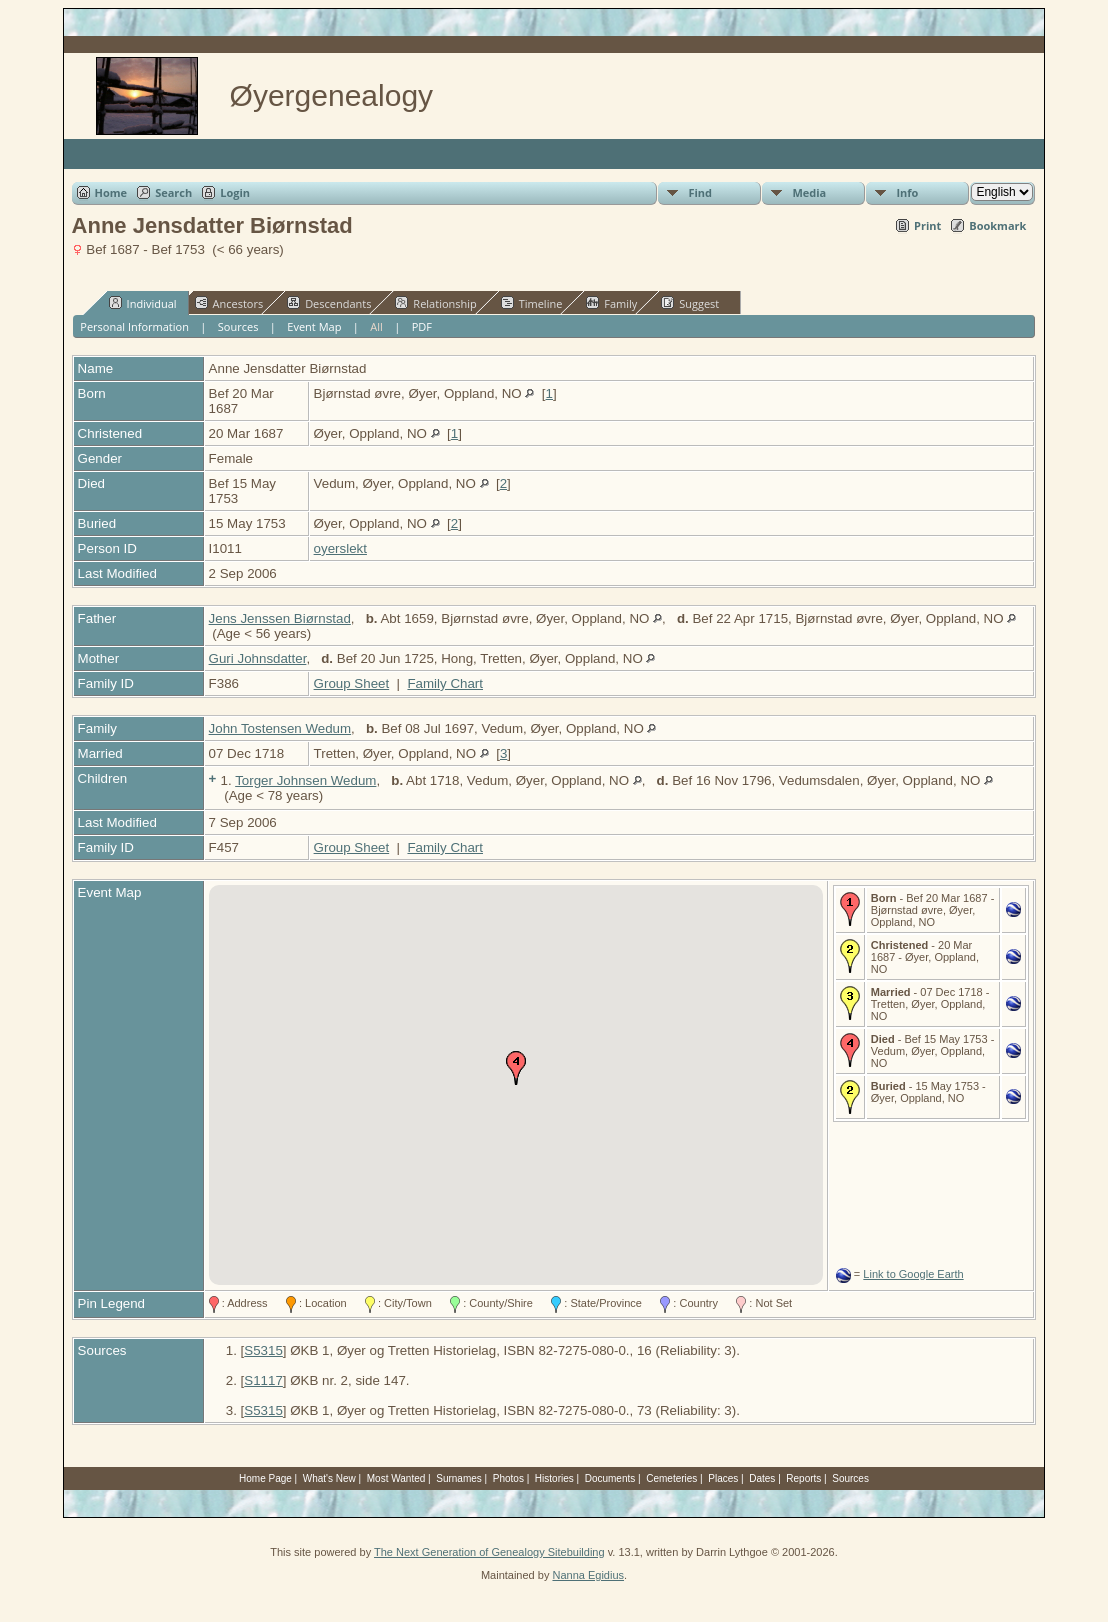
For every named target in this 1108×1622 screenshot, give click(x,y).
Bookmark (997, 225)
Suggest (690, 303)
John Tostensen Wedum (280, 728)
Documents (610, 1478)
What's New (329, 1478)
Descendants (329, 303)
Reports (803, 1478)
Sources (238, 326)
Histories (554, 1478)
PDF (422, 326)
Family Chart (445, 683)
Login (235, 192)
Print (927, 225)
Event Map (314, 326)
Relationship (435, 303)
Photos (508, 1478)
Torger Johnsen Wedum (305, 780)
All (376, 326)
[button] (516, 1068)
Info (907, 192)
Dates (762, 1478)
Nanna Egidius (588, 1575)
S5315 (263, 1350)
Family (611, 303)
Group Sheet (352, 683)
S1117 (263, 1380)
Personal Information (134, 326)
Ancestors (229, 303)
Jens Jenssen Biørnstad (280, 618)
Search (173, 192)
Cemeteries (671, 1478)
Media (809, 192)
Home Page (265, 1478)
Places (723, 1478)
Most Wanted (396, 1478)
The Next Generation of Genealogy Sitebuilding (489, 1552)
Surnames (459, 1478)
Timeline (532, 303)
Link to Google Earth (913, 1274)
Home (111, 192)
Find (700, 192)
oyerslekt (340, 548)
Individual (143, 303)
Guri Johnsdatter (258, 658)
